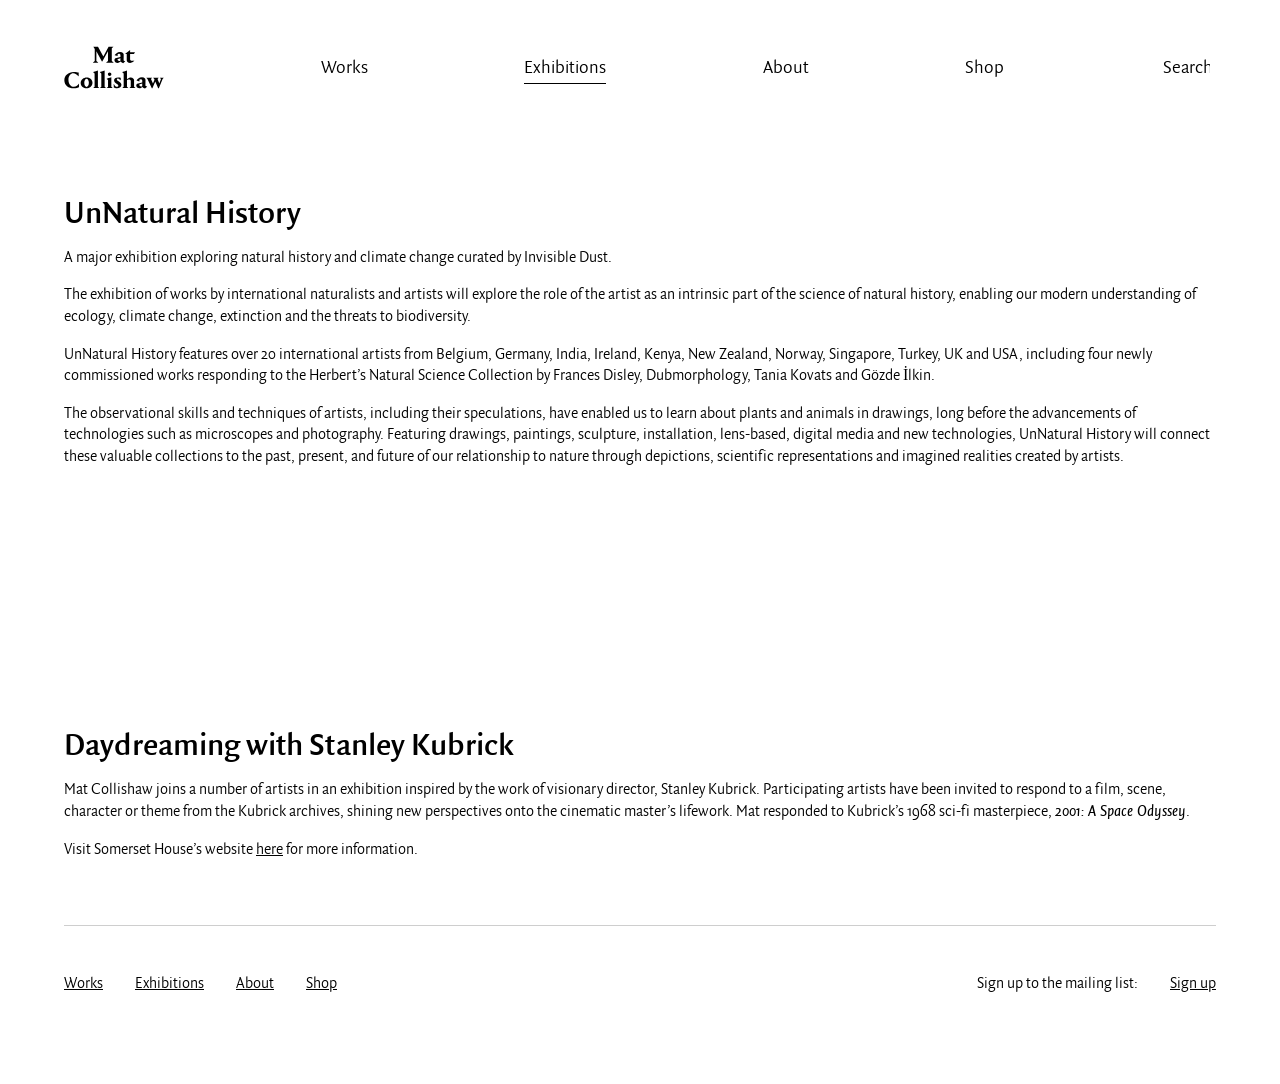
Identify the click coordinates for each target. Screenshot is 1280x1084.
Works (344, 68)
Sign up (1193, 984)
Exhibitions (565, 68)
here (269, 850)
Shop (984, 68)
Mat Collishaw (114, 73)
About (786, 68)
